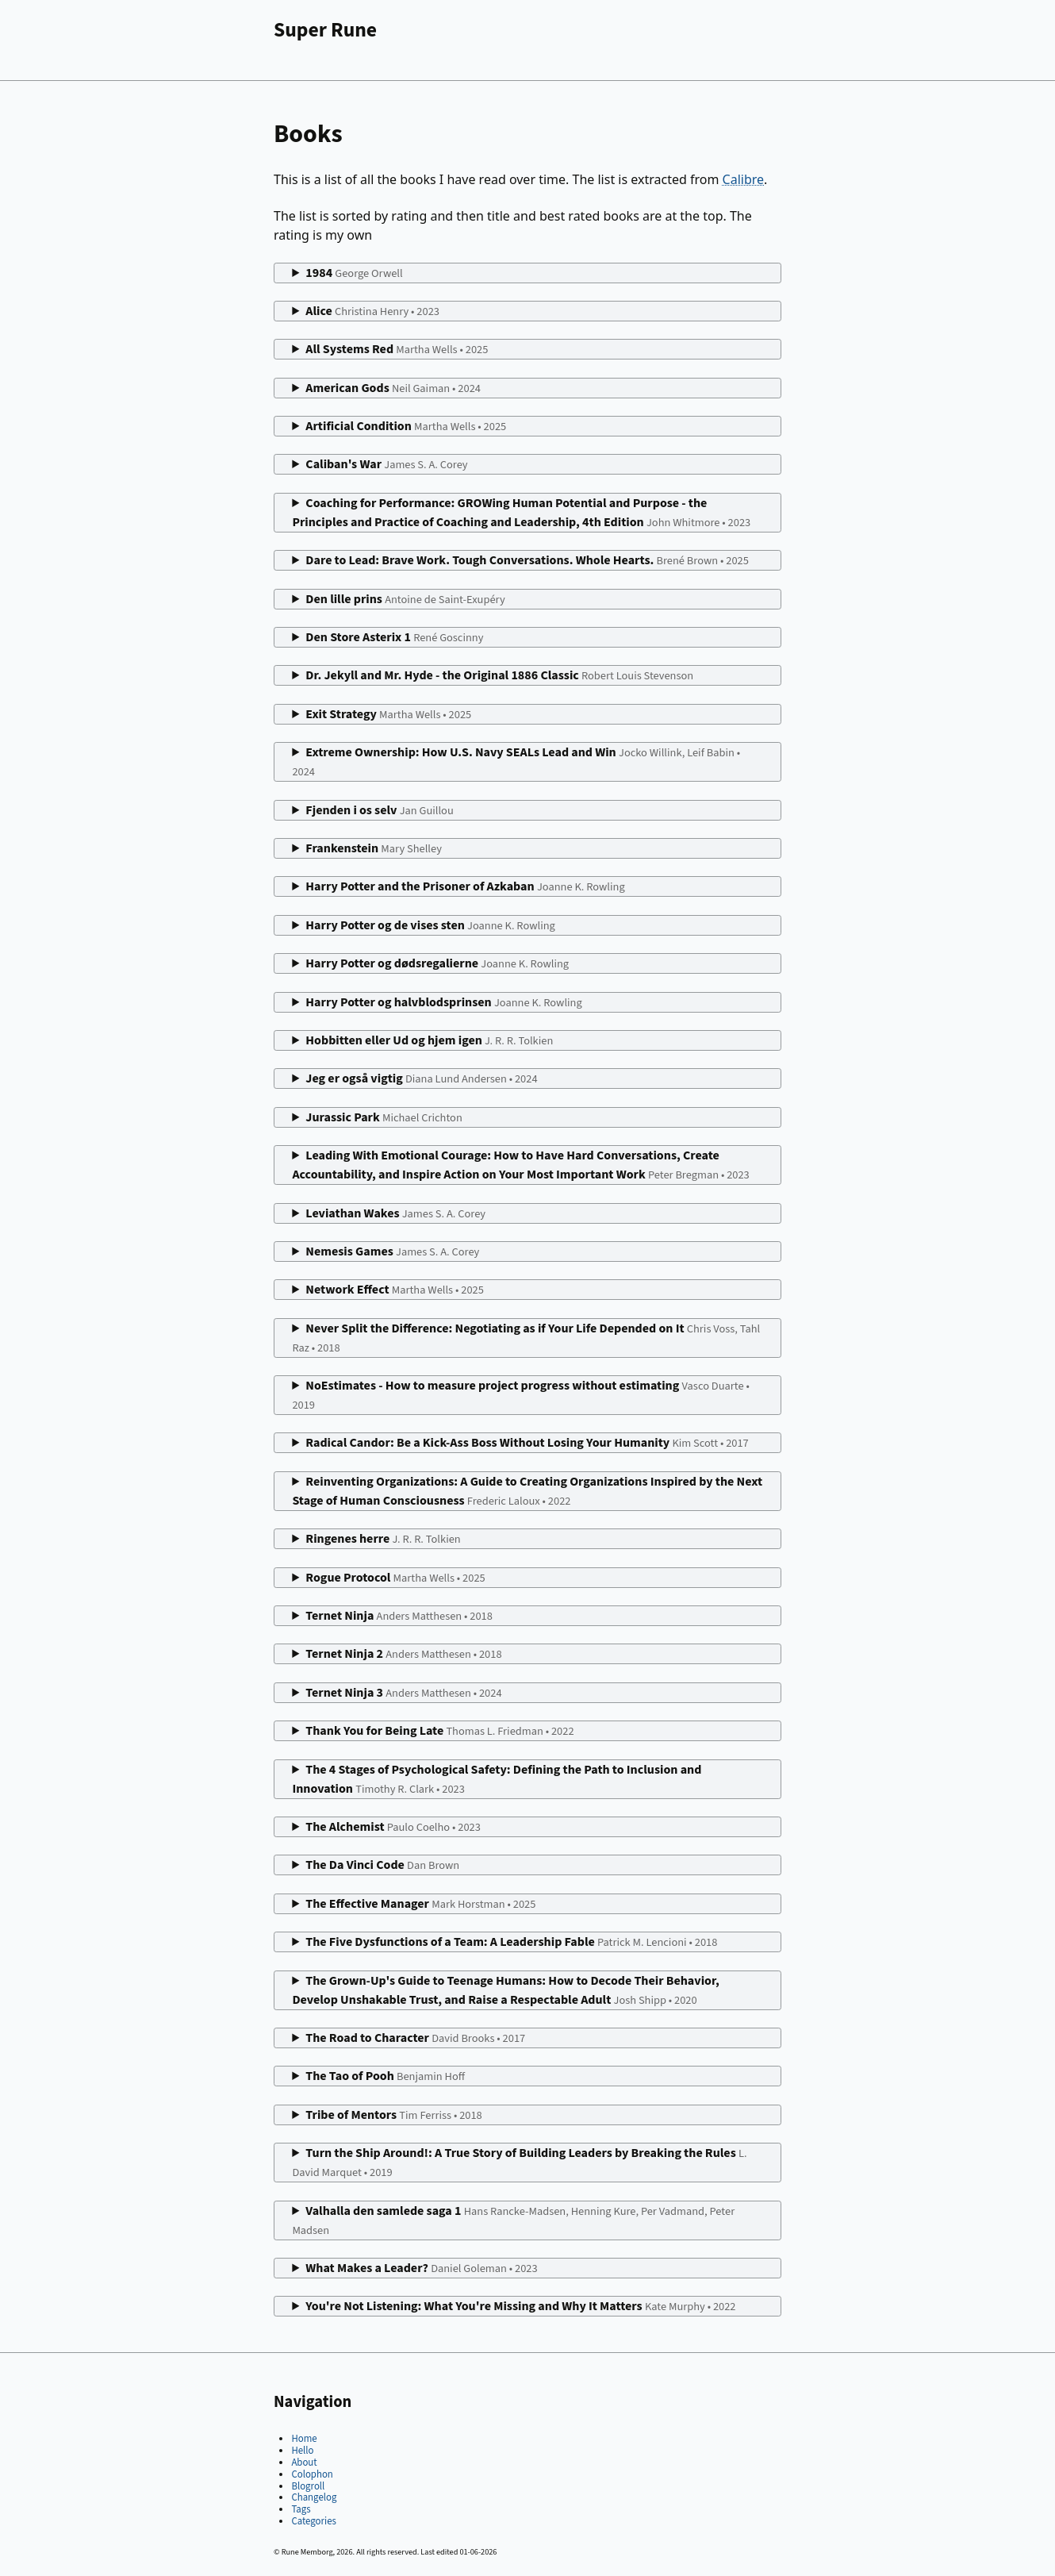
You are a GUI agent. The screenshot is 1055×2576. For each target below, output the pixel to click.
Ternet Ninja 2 (403, 1654)
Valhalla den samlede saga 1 (513, 2220)
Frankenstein (373, 848)
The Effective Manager (420, 1904)
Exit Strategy (388, 714)
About (303, 2462)
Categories (313, 2521)
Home (303, 2439)
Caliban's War (386, 464)
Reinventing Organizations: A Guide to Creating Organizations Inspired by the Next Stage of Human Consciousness (527, 1491)
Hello (302, 2450)
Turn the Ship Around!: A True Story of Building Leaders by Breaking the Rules (519, 2162)
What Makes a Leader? (421, 2268)
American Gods (393, 388)
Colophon (311, 2474)
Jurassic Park (383, 1117)
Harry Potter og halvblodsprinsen (443, 1002)
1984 (353, 273)
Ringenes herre (382, 1539)
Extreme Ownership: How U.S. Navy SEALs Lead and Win (516, 762)
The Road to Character (415, 2038)
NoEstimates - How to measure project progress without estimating (520, 1395)
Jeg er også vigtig (421, 1078)
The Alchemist (393, 1827)
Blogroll (307, 2486)
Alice (372, 311)
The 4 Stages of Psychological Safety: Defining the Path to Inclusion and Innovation (496, 1779)
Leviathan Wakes (395, 1213)
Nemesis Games (392, 1251)
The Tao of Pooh (385, 2076)
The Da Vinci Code (382, 1865)
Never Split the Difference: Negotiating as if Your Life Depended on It (526, 1338)
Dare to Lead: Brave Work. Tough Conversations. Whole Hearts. (527, 560)
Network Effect (394, 1289)
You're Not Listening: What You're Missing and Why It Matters (520, 2306)
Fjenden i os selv (379, 810)
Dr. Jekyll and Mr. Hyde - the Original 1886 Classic (499, 675)
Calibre (744, 179)
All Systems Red (396, 349)
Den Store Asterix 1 (394, 637)
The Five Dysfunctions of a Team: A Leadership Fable (511, 1942)
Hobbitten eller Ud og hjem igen (429, 1040)
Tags (300, 2509)
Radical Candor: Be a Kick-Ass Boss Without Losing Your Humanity (526, 1442)
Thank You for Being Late (439, 1731)
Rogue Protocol (395, 1577)
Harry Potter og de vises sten (430, 925)
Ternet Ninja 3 (403, 1692)
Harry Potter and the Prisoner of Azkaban (464, 886)
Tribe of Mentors (393, 2115)
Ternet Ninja (399, 1615)
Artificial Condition (405, 426)
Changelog (313, 2497)
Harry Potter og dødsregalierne (437, 963)
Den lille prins (404, 599)
